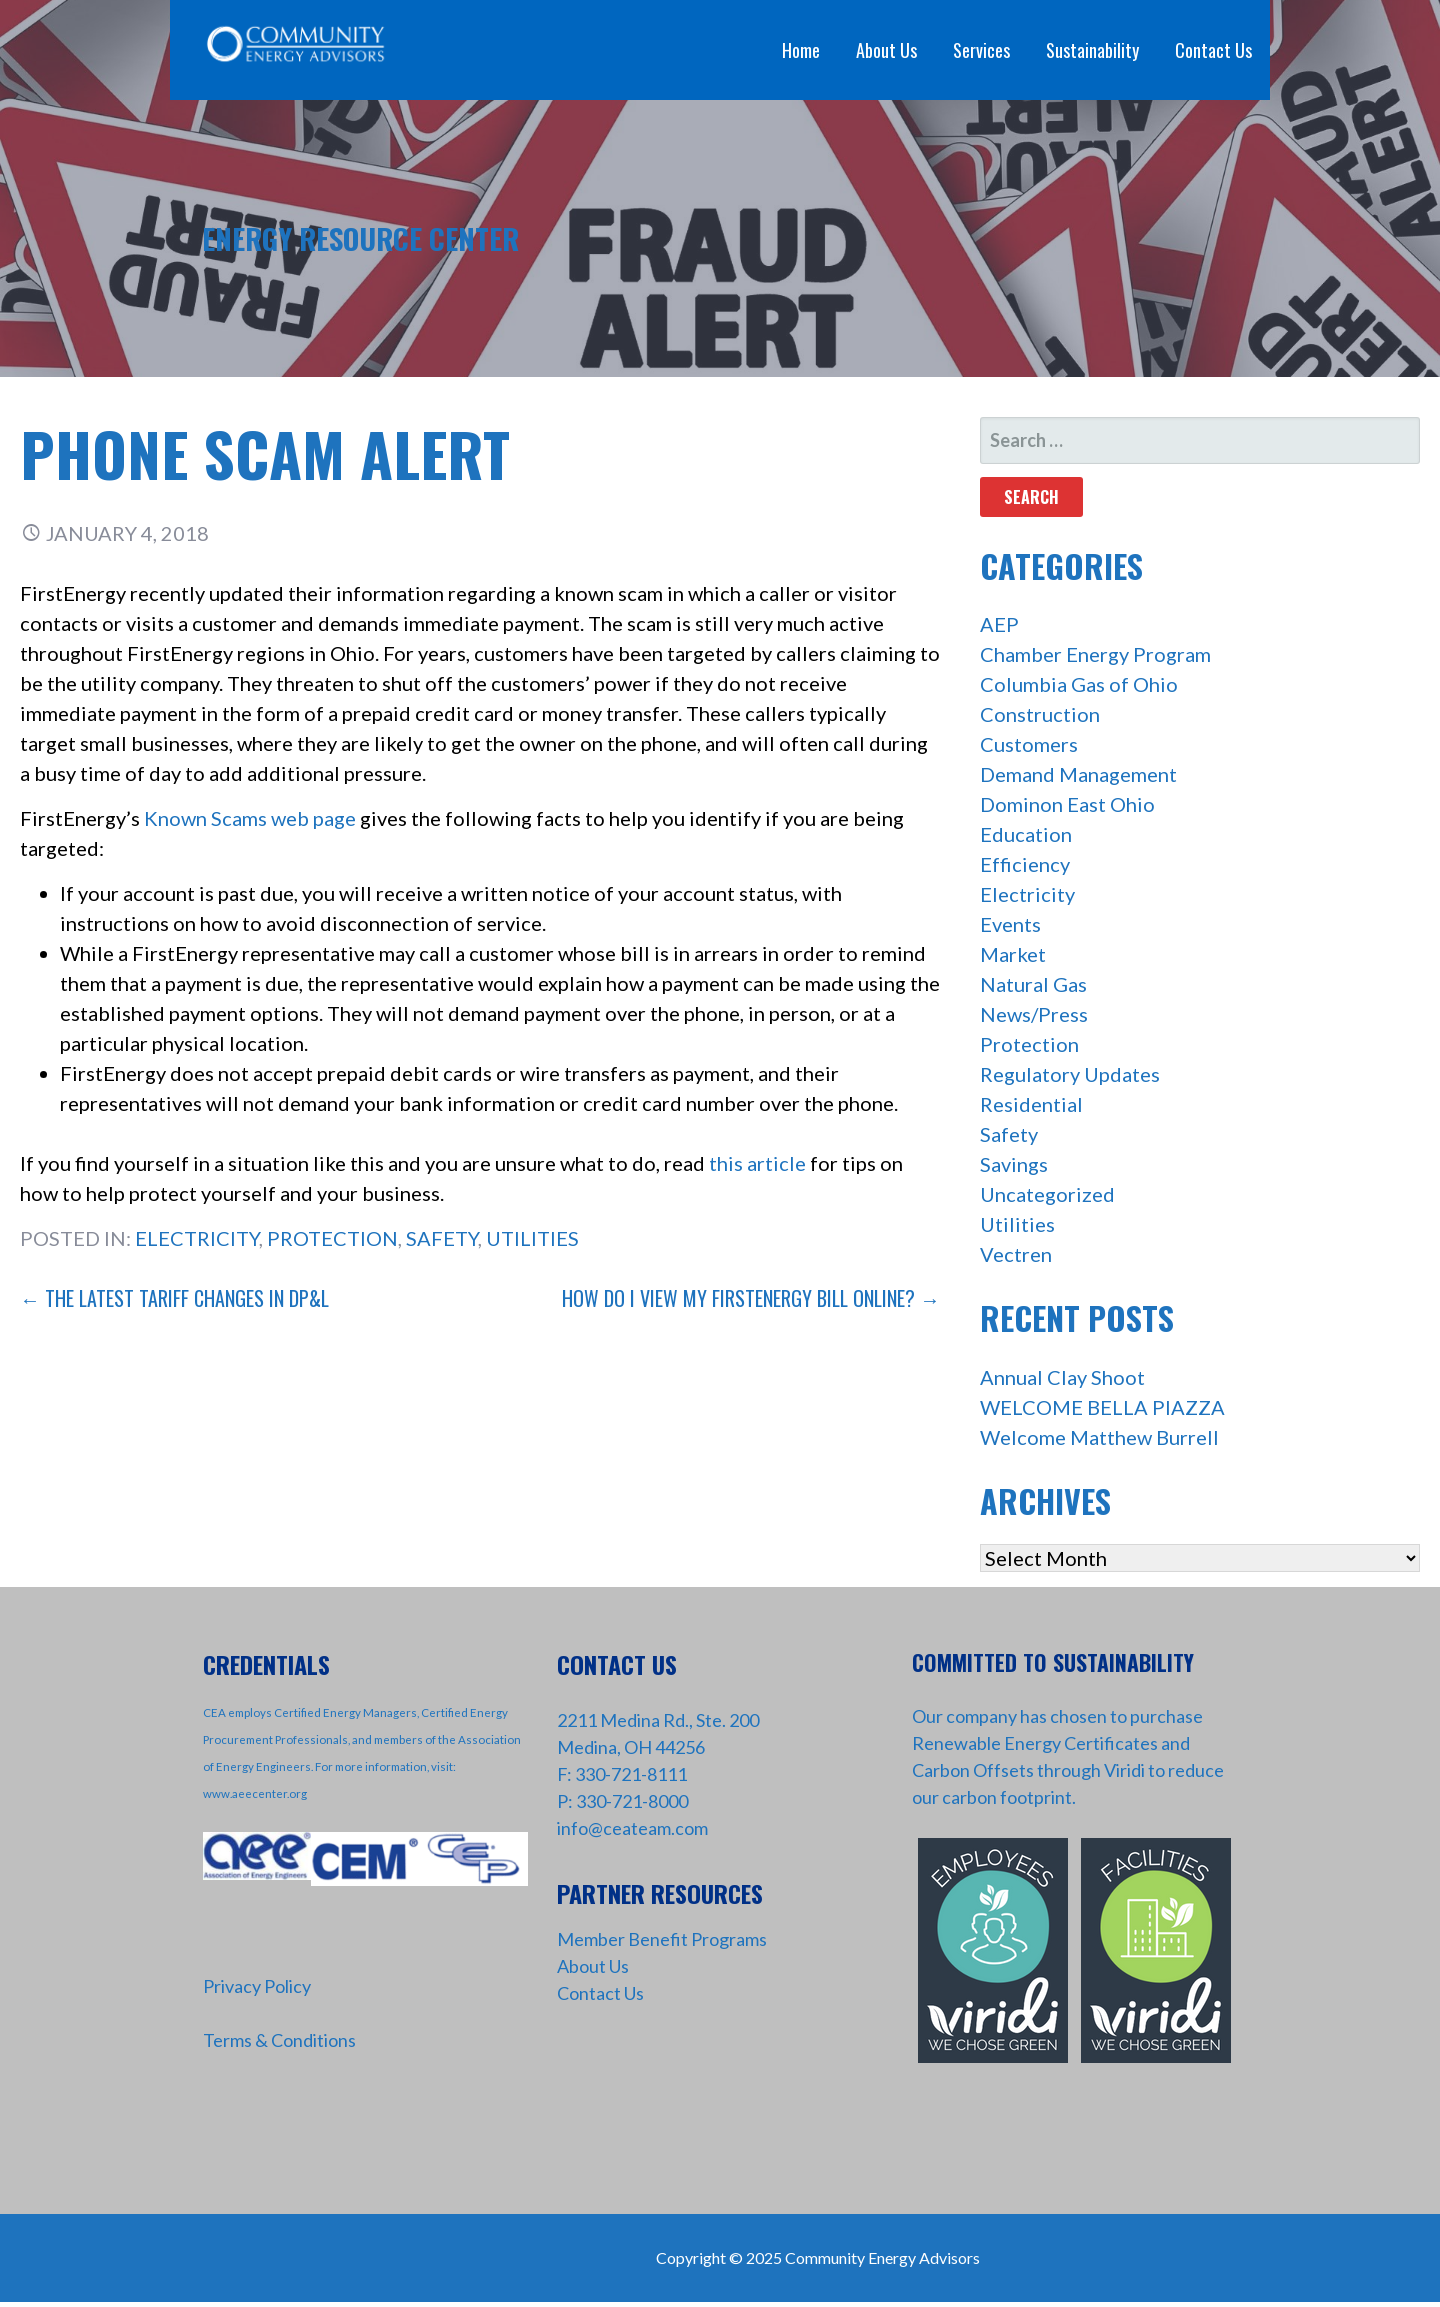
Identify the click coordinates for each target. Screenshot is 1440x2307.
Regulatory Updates (1070, 1074)
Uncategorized (1047, 1194)
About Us (886, 50)
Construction (1040, 714)
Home (801, 50)
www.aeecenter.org (255, 1793)
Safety (442, 1238)
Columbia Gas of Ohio (1079, 684)
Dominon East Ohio (1067, 804)
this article (757, 1163)
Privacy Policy (257, 1986)
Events (1010, 924)
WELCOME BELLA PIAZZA (1102, 1407)
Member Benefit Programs (662, 1939)
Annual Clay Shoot (1062, 1377)
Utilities (532, 1238)
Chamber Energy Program (1095, 654)
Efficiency (1025, 864)
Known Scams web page (250, 818)
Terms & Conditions (279, 2040)
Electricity (197, 1238)
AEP (999, 624)
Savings (1014, 1164)
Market (1013, 954)
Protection (332, 1238)
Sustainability (1092, 50)
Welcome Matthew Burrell (1099, 1437)
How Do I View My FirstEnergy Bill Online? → (751, 1298)
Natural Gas (1033, 984)
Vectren (1016, 1254)
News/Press (1034, 1014)
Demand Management (1078, 774)
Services (981, 50)
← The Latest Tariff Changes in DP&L (174, 1298)
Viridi (1124, 1770)
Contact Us (1213, 50)
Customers (1029, 744)
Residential (1031, 1104)
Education (1026, 834)
